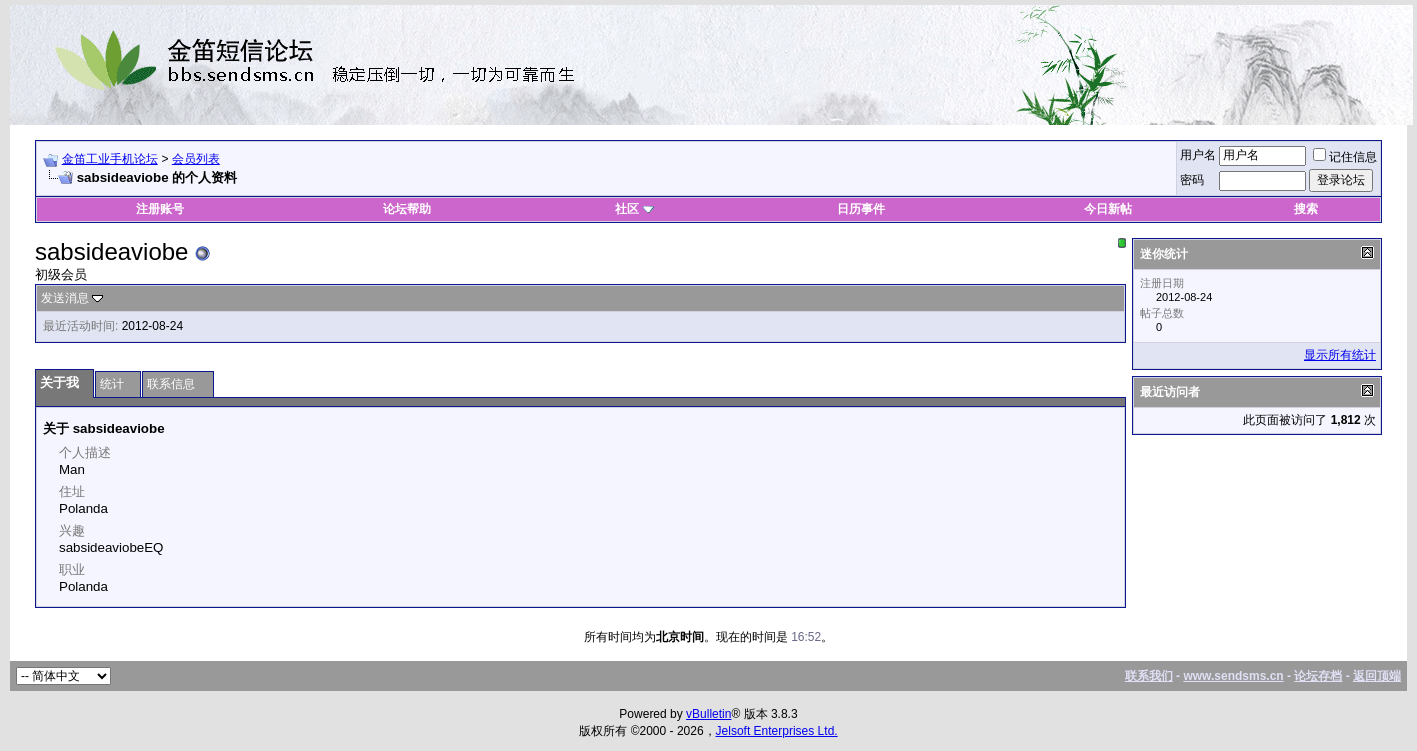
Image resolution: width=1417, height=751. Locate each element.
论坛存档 (1318, 676)
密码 (1192, 180)
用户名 (1198, 155)
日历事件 (861, 209)
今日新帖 (1108, 209)
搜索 (1306, 209)
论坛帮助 (407, 209)
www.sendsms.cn (1233, 676)
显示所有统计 (1340, 355)
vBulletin (708, 714)
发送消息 (65, 298)
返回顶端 (1377, 676)
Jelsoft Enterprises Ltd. (777, 731)
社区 (634, 209)
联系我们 (1149, 676)
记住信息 (1345, 157)
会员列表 (196, 159)
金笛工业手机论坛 (110, 159)
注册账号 (160, 209)
